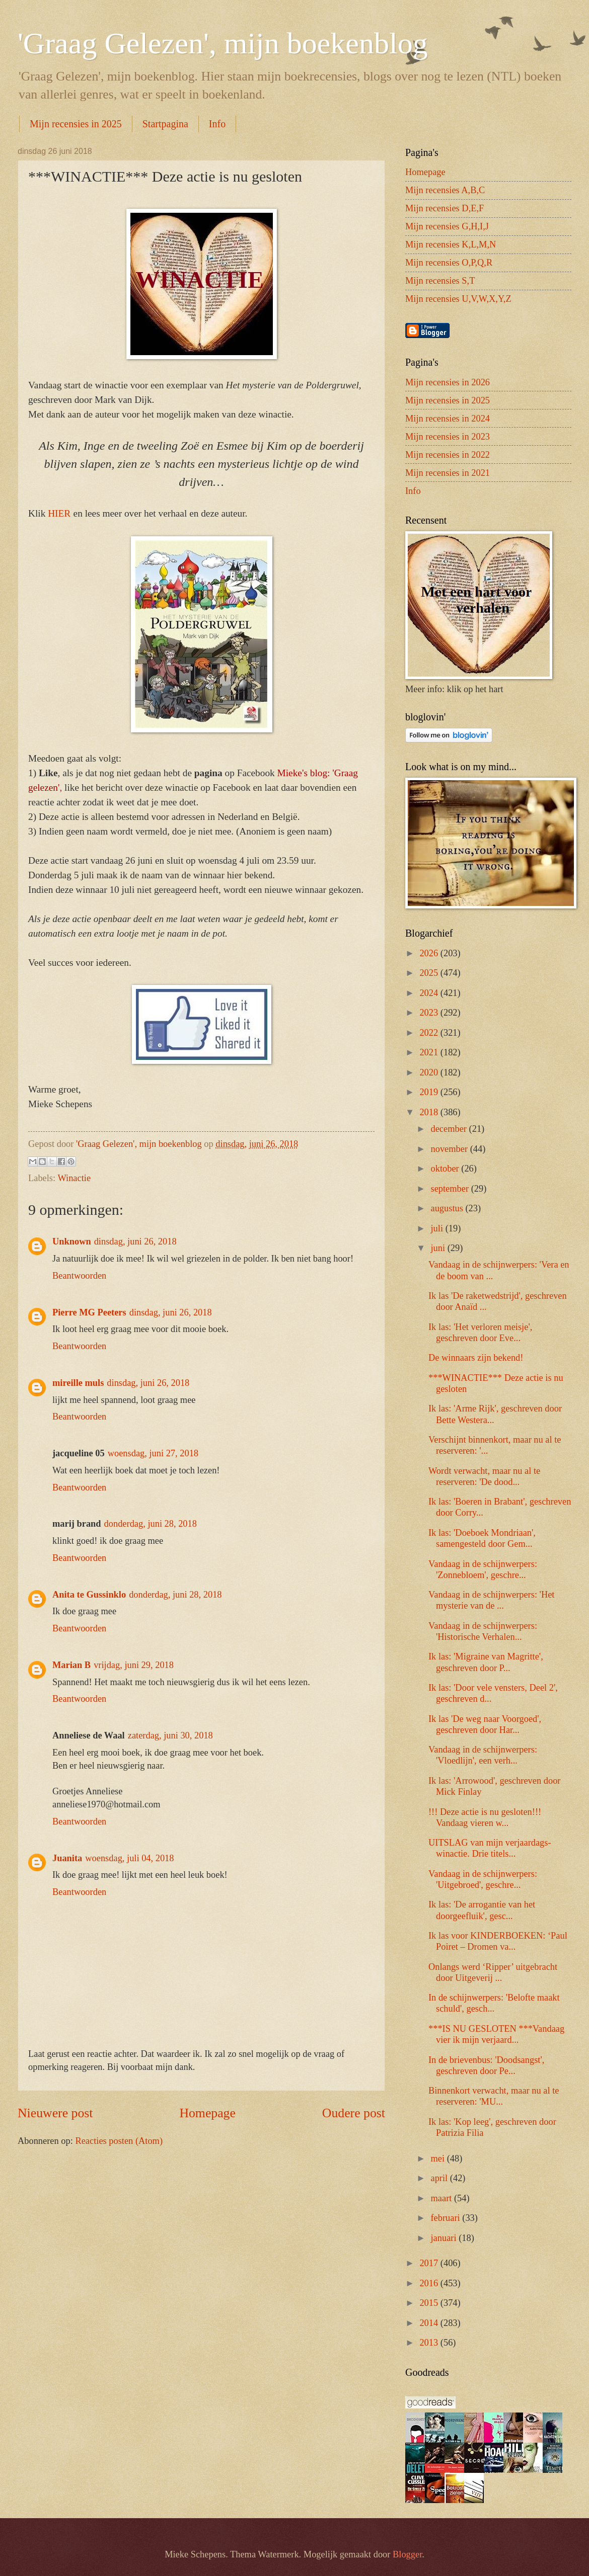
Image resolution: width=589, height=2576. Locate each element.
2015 (429, 2303)
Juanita (67, 1858)
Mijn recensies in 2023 (447, 437)
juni (439, 1248)
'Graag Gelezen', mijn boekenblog (223, 43)
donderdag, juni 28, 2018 (150, 1524)
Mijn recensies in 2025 (76, 123)
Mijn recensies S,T (440, 281)
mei (439, 2158)
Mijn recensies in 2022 (447, 455)
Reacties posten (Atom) (119, 2141)
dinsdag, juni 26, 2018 (135, 1241)
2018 (429, 1112)
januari (445, 2238)
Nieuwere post (55, 2113)
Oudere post (353, 2113)
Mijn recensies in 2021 (447, 473)
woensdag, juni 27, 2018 (153, 1453)
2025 (429, 973)
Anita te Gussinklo (89, 1595)
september (451, 1189)
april (440, 2178)
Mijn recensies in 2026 (447, 382)
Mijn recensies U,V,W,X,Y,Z (458, 299)
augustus (448, 1208)
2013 (429, 2343)
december (450, 1129)
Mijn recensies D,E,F (444, 208)
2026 (429, 953)
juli (438, 1228)
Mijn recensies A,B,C (445, 190)
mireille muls (78, 1383)
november (450, 1149)
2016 (429, 2283)
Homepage (207, 2113)
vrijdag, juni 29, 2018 (134, 1665)
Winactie (74, 1178)
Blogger (407, 2554)
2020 (429, 1072)
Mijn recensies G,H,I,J (447, 226)
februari (447, 2218)
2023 (429, 1013)
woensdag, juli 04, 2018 (129, 1858)
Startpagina (165, 123)
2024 (429, 993)
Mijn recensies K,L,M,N (450, 244)
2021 (429, 1052)
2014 (429, 2323)
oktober (446, 1169)
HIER (60, 513)
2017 (429, 2263)
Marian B (71, 1665)
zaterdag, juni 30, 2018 (170, 1735)
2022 (429, 1033)
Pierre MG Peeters (89, 1312)
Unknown (71, 1241)
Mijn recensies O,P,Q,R (448, 263)
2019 (429, 1092)
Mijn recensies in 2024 (447, 418)
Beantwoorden (79, 1276)
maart (442, 2198)
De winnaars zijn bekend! (475, 1358)
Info (217, 123)
